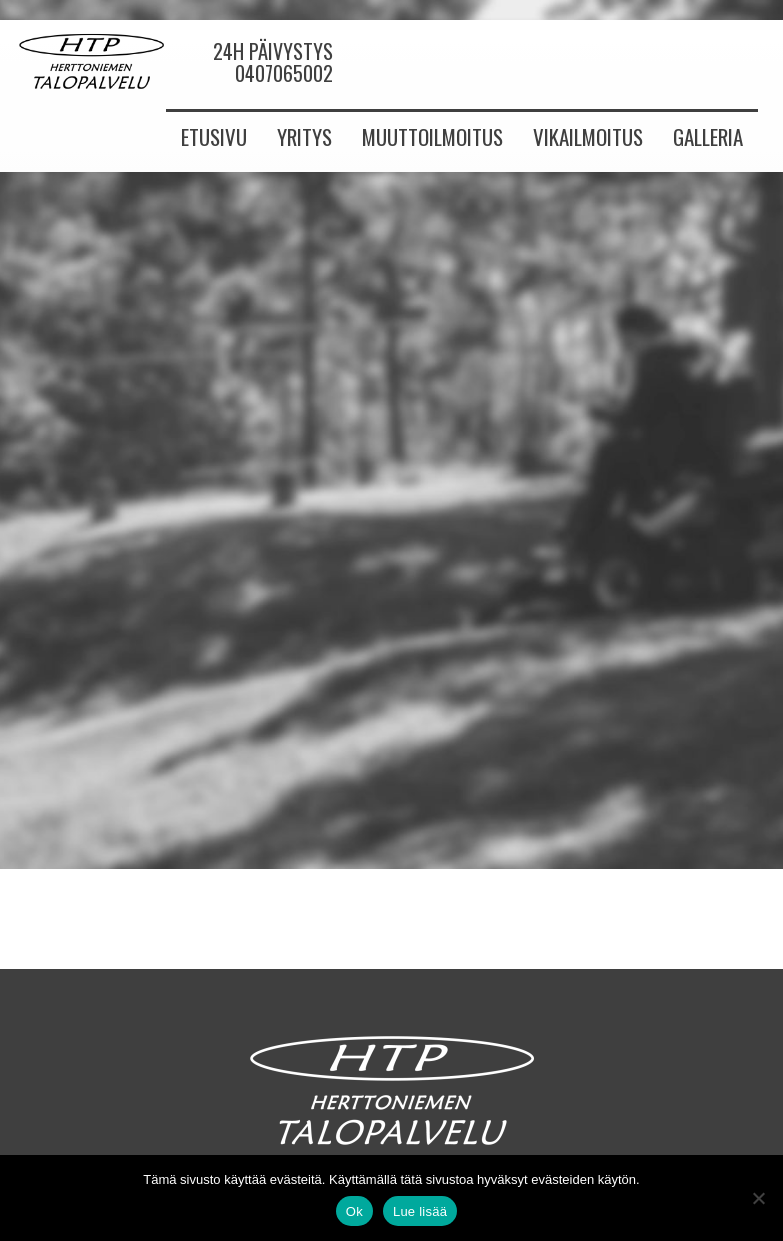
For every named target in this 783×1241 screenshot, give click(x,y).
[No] (758, 1198)
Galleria (708, 136)
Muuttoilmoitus (432, 136)
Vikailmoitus (588, 136)
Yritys (304, 136)
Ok (354, 1211)
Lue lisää (420, 1211)
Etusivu (214, 136)
